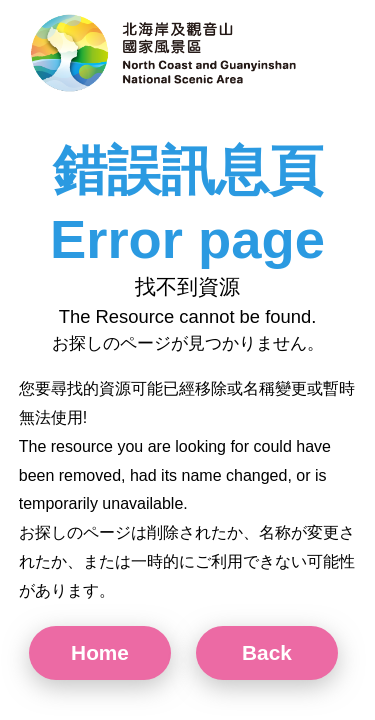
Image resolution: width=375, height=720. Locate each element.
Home (100, 652)
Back (267, 652)
